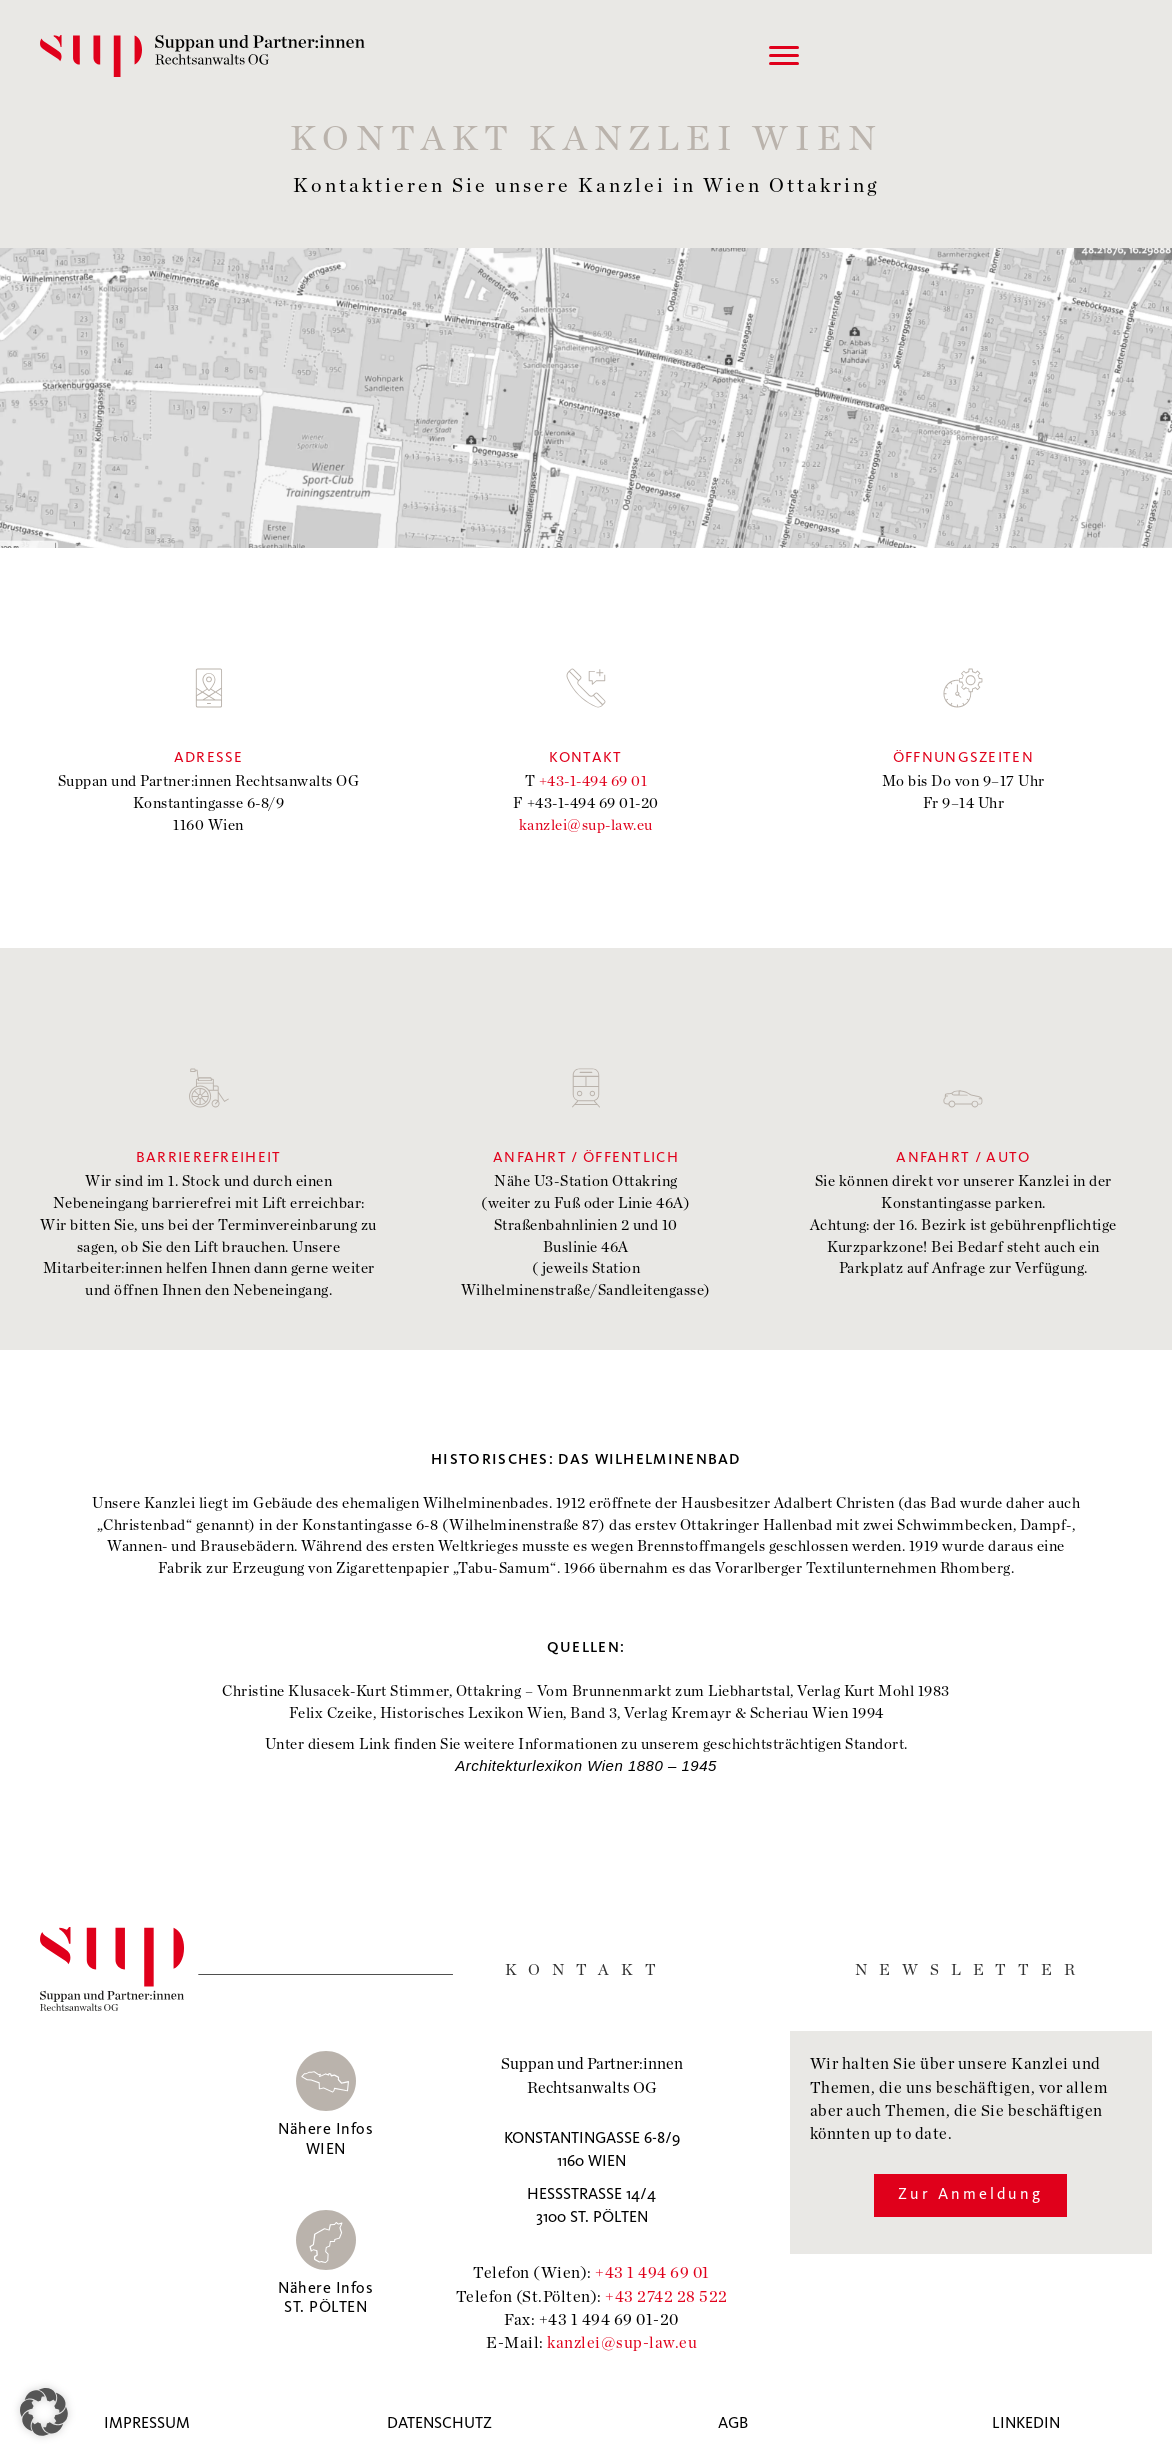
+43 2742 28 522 (666, 2295)
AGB (733, 2424)
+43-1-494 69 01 (593, 779)
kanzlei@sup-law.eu (586, 823)
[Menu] (784, 56)
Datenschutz (439, 2424)
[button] (44, 2412)
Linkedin (1026, 2424)
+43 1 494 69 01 (652, 2271)
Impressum (147, 2424)
